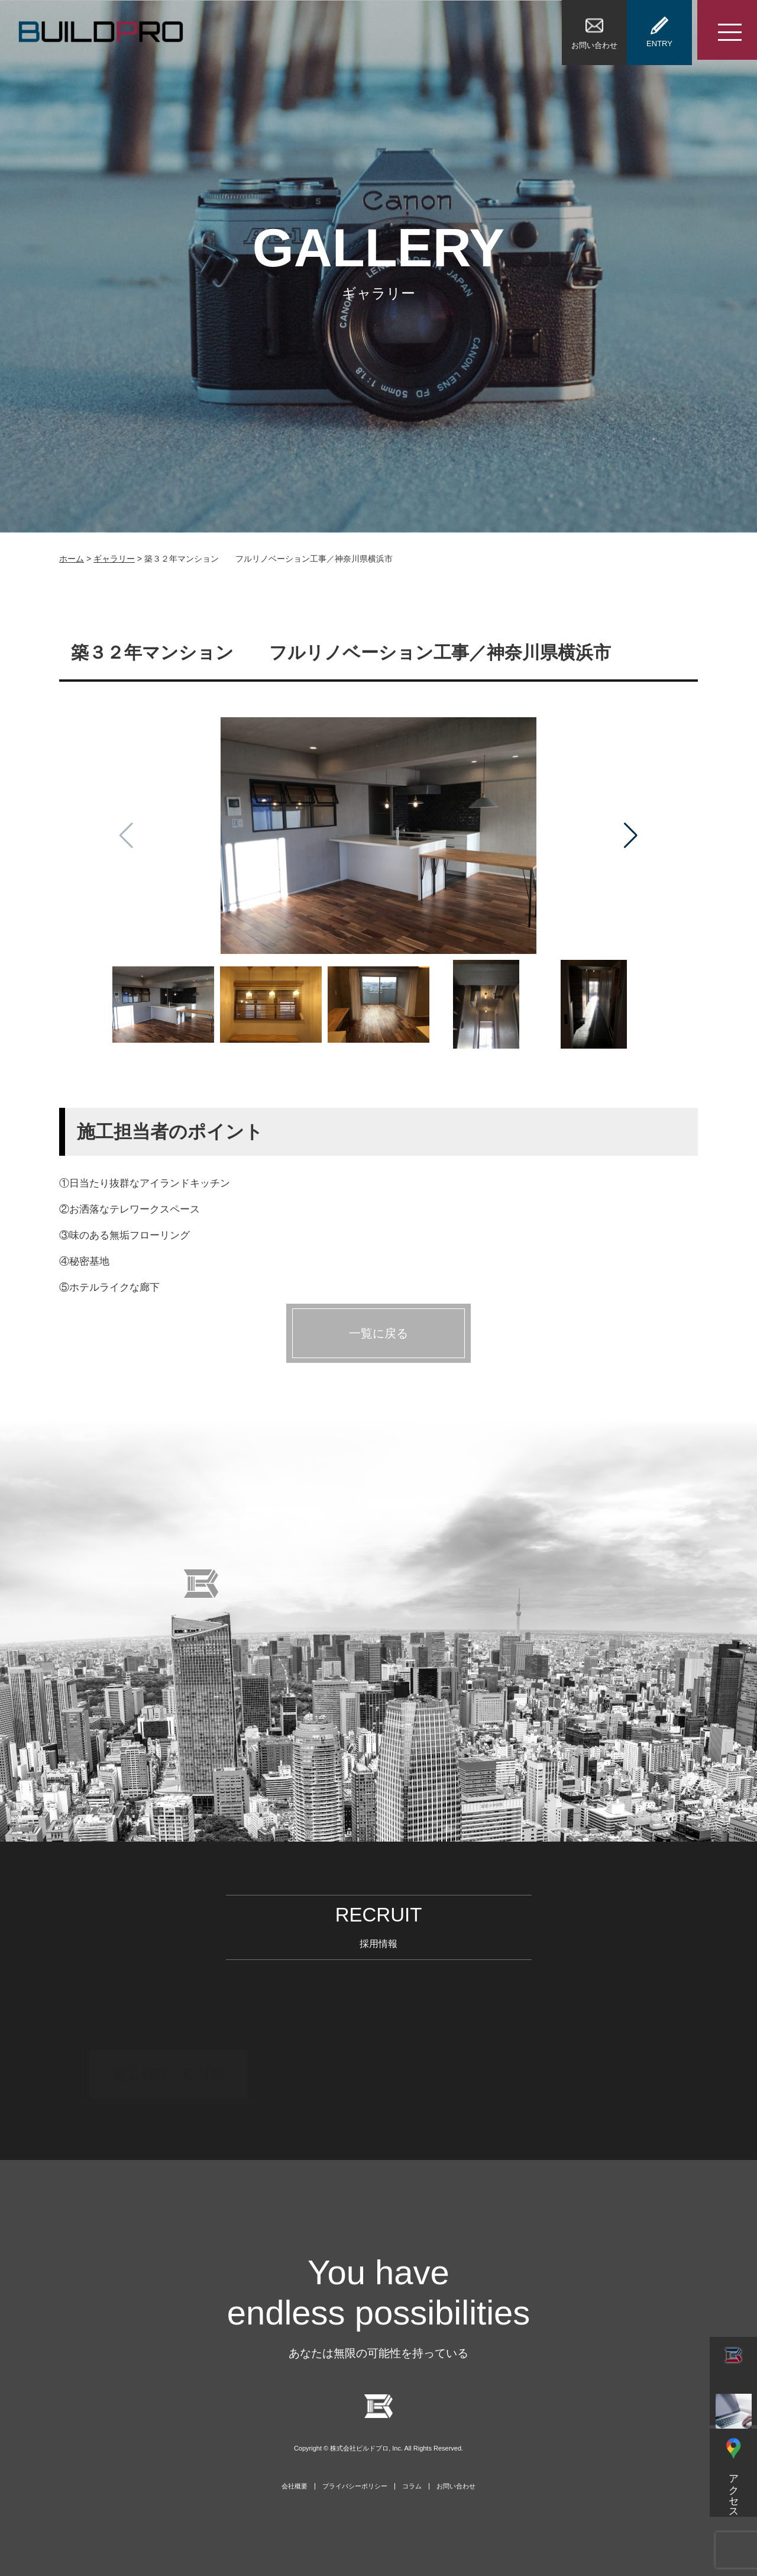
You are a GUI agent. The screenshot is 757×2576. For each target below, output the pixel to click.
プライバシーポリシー (354, 2486)
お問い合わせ (455, 2486)
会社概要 (295, 2486)
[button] (631, 836)
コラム (412, 2486)
